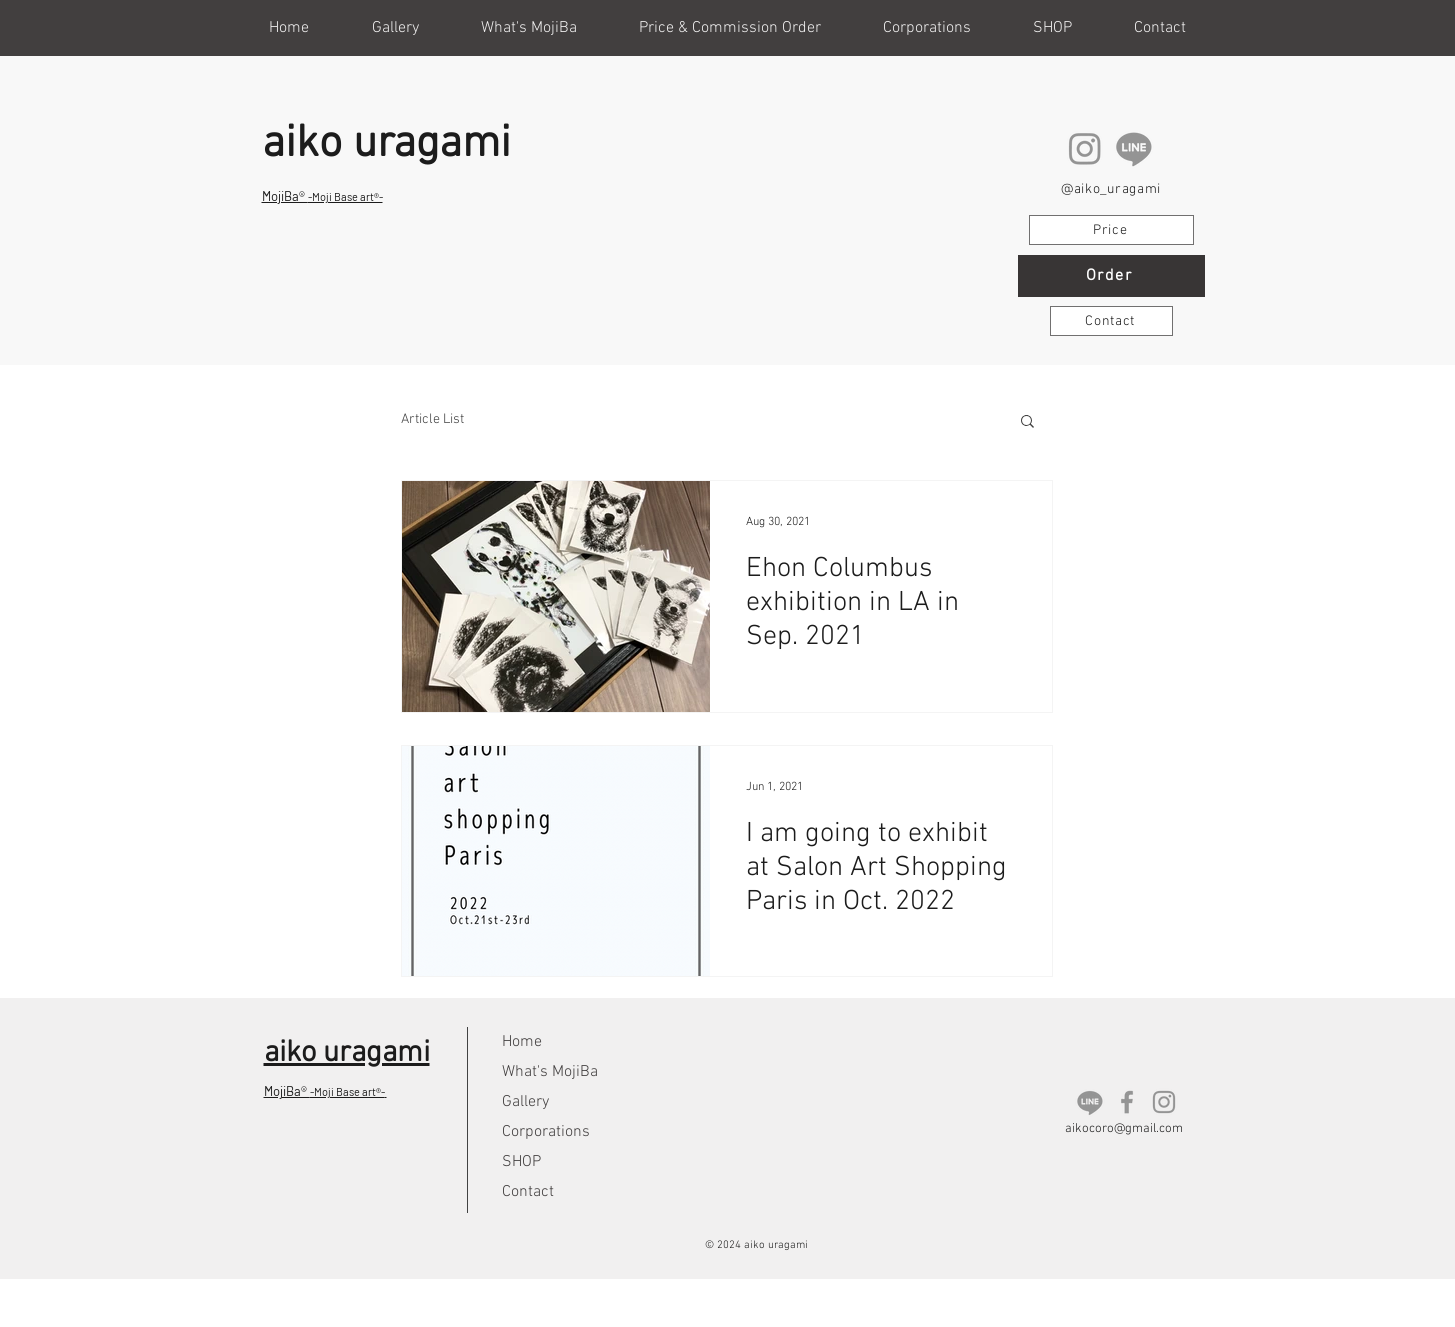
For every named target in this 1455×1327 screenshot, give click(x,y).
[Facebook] (1127, 1102)
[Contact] (1111, 321)
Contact (528, 1192)
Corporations (546, 1132)
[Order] (1111, 276)
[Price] (1111, 230)
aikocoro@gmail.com (1124, 1129)
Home (522, 1042)
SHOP (521, 1162)
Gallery (525, 1102)
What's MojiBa (550, 1072)
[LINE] (1134, 148)
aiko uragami (386, 145)
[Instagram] (1085, 148)
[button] (1052, 28)
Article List (432, 419)
